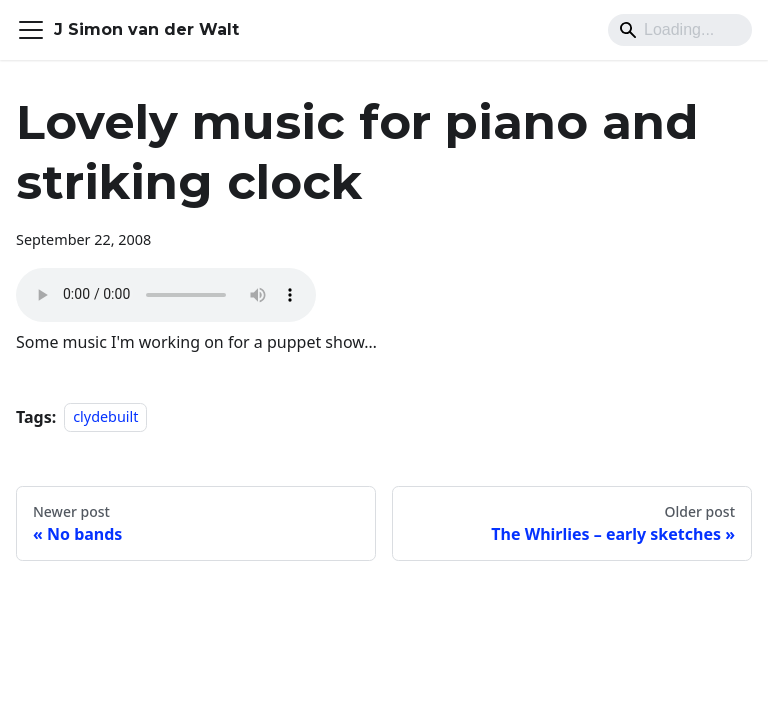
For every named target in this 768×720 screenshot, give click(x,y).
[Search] (680, 30)
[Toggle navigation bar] (31, 30)
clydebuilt (105, 417)
